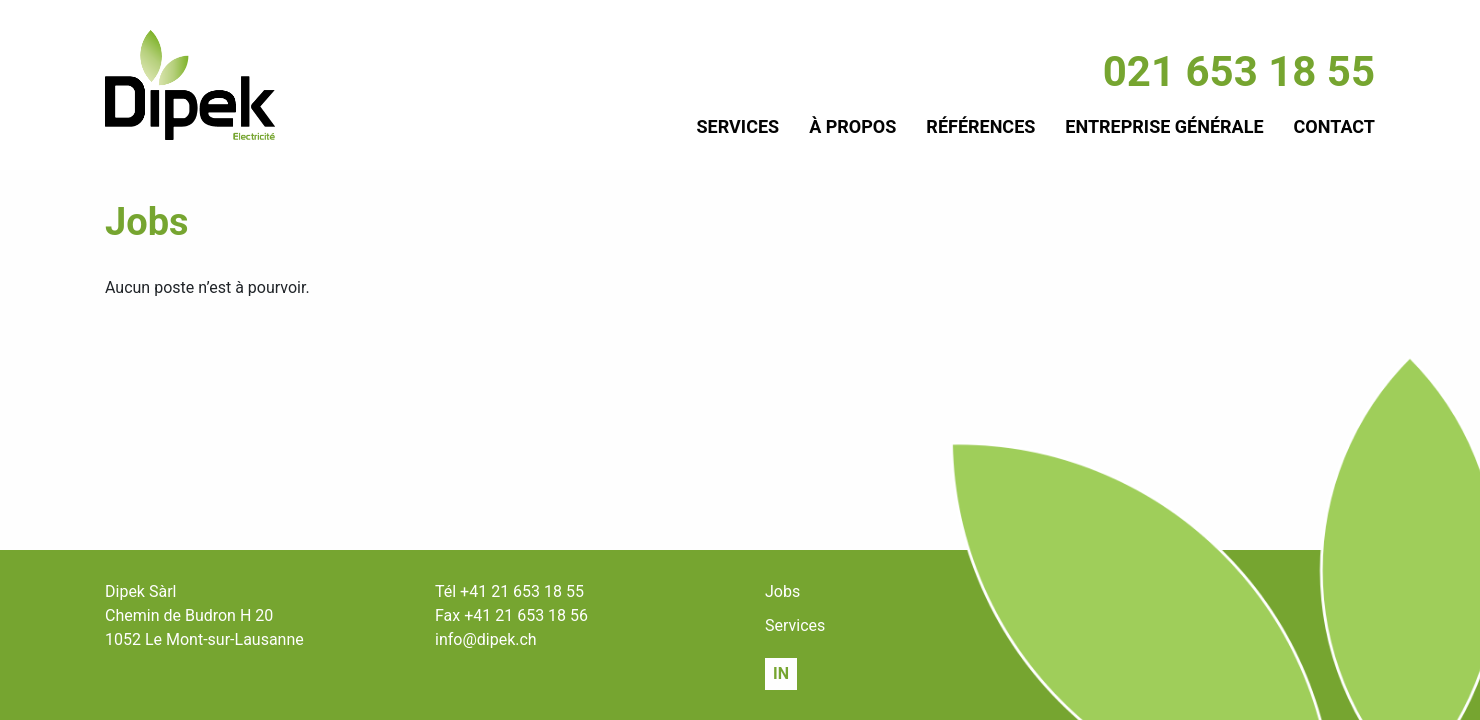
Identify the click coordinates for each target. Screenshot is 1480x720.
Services (738, 126)
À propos (852, 126)
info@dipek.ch (486, 639)
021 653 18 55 (1239, 71)
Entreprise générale (1164, 126)
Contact (1334, 126)
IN (781, 673)
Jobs (782, 591)
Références (980, 126)
